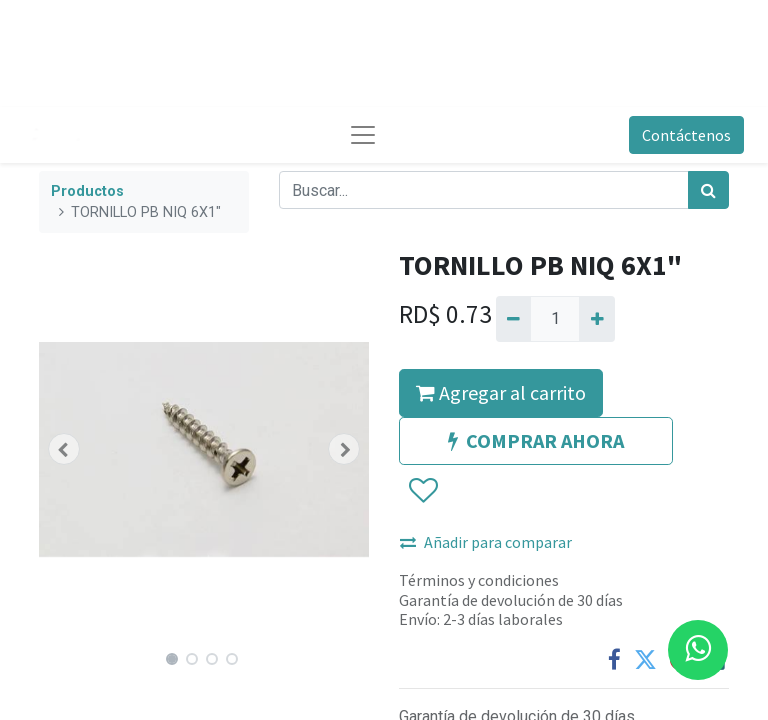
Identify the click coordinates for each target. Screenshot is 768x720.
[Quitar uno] (513, 319)
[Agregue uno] (596, 319)
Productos (87, 191)
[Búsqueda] (708, 190)
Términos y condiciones (479, 580)
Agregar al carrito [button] (501, 392)
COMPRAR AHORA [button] (536, 440)
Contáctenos (686, 135)
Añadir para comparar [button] (486, 542)
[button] (64, 449)
